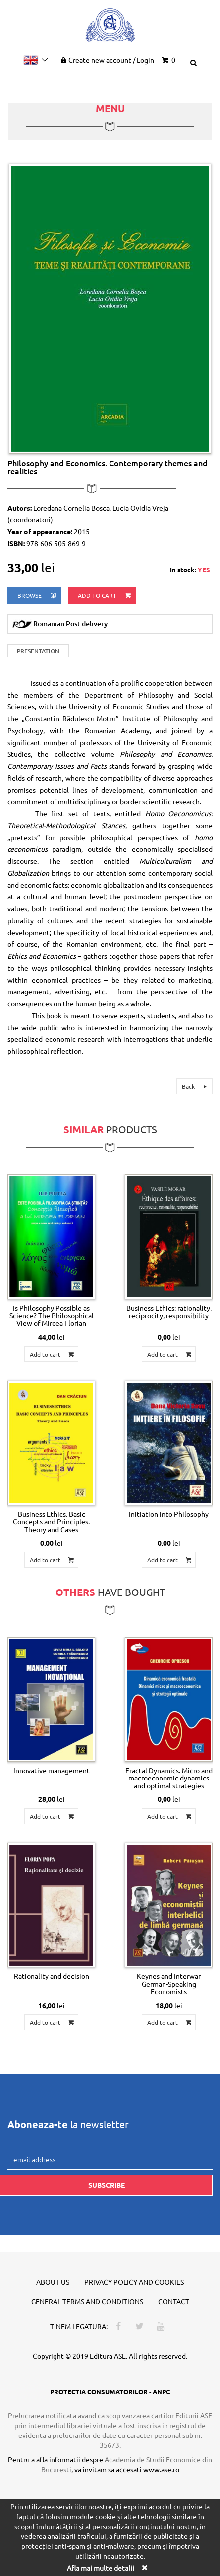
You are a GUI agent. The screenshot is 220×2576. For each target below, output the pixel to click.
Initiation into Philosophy (169, 1513)
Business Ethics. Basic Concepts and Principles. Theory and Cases (51, 1521)
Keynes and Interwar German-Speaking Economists (169, 1983)
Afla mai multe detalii (100, 2567)
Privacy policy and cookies (134, 2281)
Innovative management (51, 1770)
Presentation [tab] (38, 651)
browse (37, 595)
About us (52, 2281)
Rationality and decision (51, 1975)
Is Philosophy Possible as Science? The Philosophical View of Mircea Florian (51, 1315)
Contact (173, 2301)
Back (196, 1086)
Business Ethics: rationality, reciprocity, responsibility (169, 1311)
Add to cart (105, 595)
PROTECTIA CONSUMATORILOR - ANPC (110, 2392)
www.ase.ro (161, 2469)
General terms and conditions (87, 2301)
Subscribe (106, 2184)
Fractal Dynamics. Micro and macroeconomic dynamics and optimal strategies (169, 1778)
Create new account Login (106, 59)
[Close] (144, 2567)
